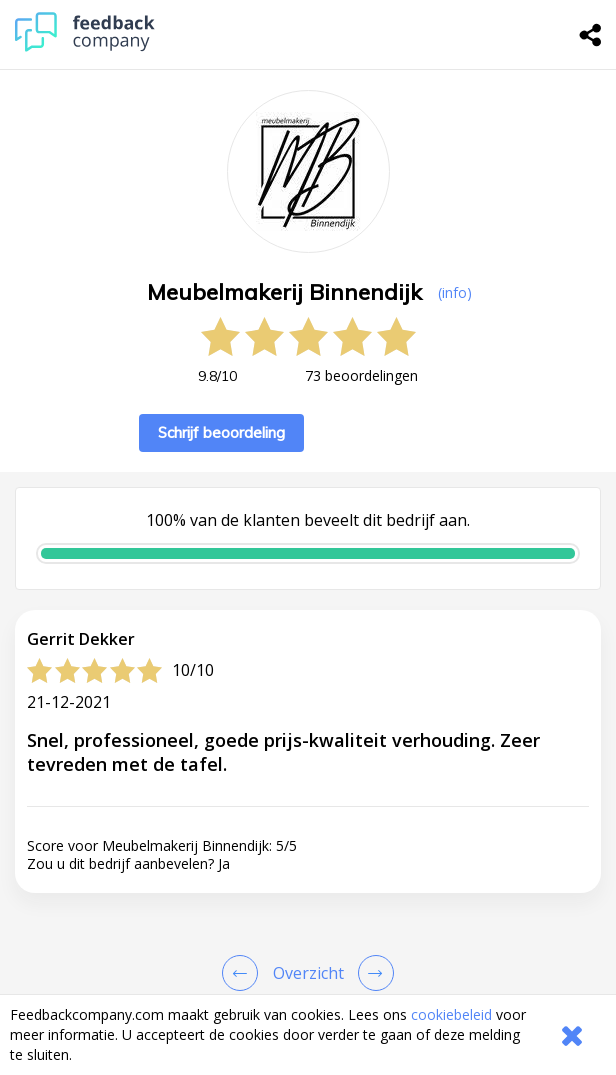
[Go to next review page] (372, 973)
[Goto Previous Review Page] (244, 973)
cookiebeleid (451, 1014)
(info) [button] (455, 292)
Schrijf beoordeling (221, 432)
